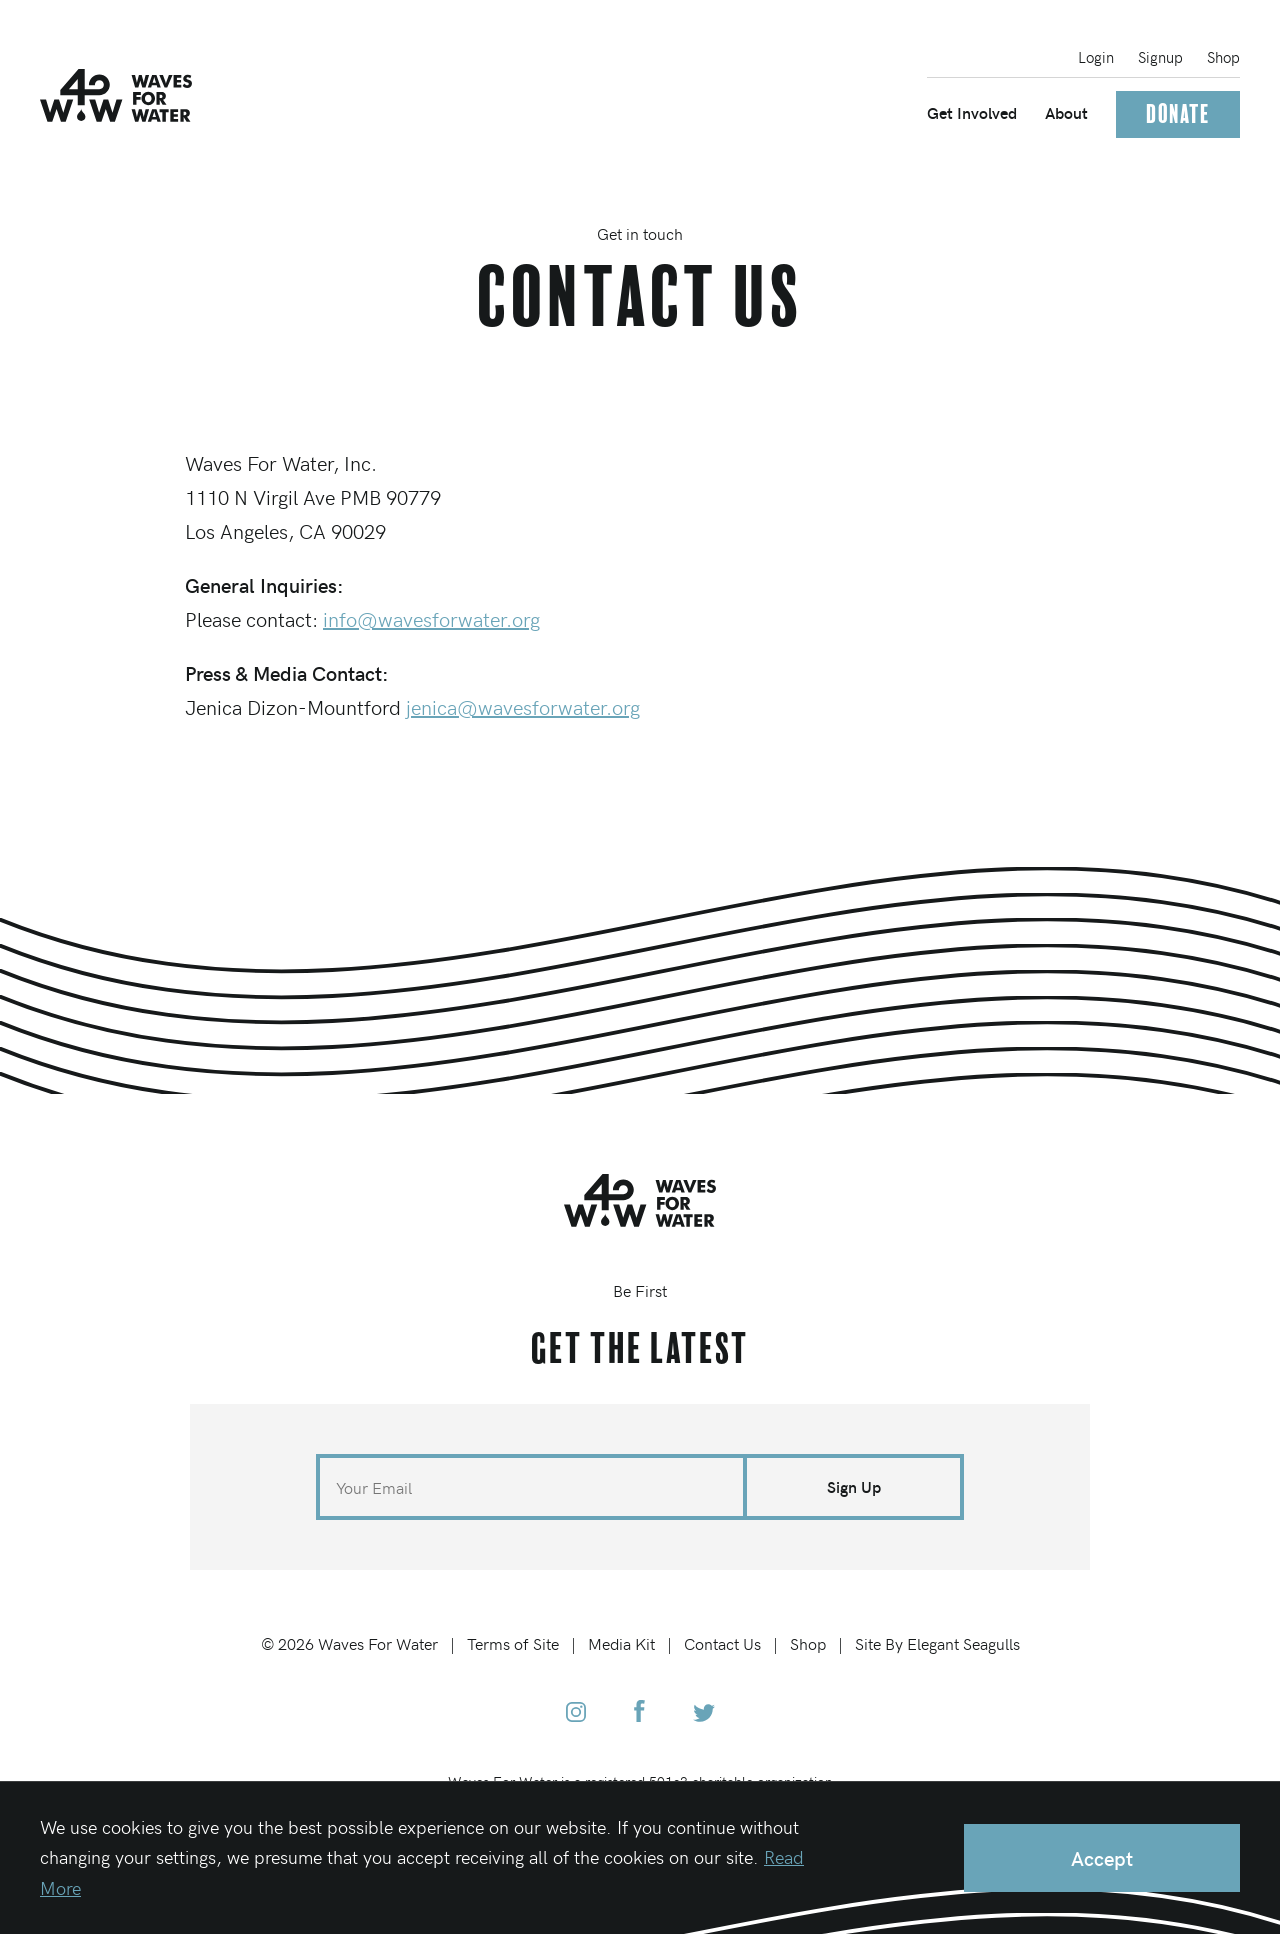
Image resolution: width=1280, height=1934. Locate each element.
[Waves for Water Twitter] (704, 1713)
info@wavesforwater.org (431, 618)
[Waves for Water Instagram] (576, 1713)
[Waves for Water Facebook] (639, 1713)
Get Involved (972, 112)
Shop (1223, 57)
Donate (1178, 114)
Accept (1102, 1857)
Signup (1160, 57)
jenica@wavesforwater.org (523, 706)
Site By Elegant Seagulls (937, 1643)
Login (1096, 57)
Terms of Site (513, 1643)
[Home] (116, 95)
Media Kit (621, 1643)
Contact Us (722, 1643)
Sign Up (854, 1486)
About (1066, 112)
